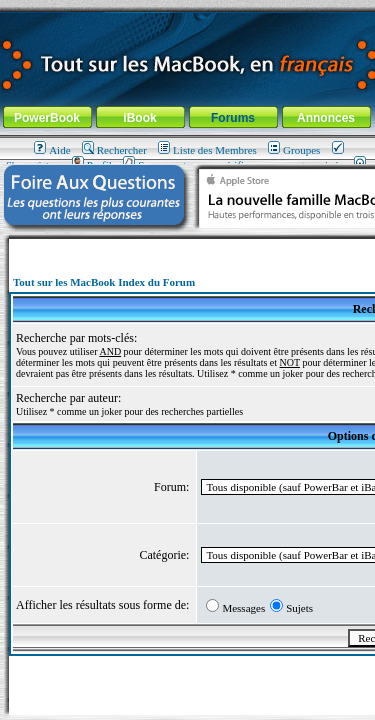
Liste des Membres (207, 150)
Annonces (326, 118)
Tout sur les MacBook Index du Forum (104, 282)
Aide (52, 150)
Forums (233, 118)
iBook (139, 118)
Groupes (294, 150)
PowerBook (47, 118)
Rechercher (114, 150)
